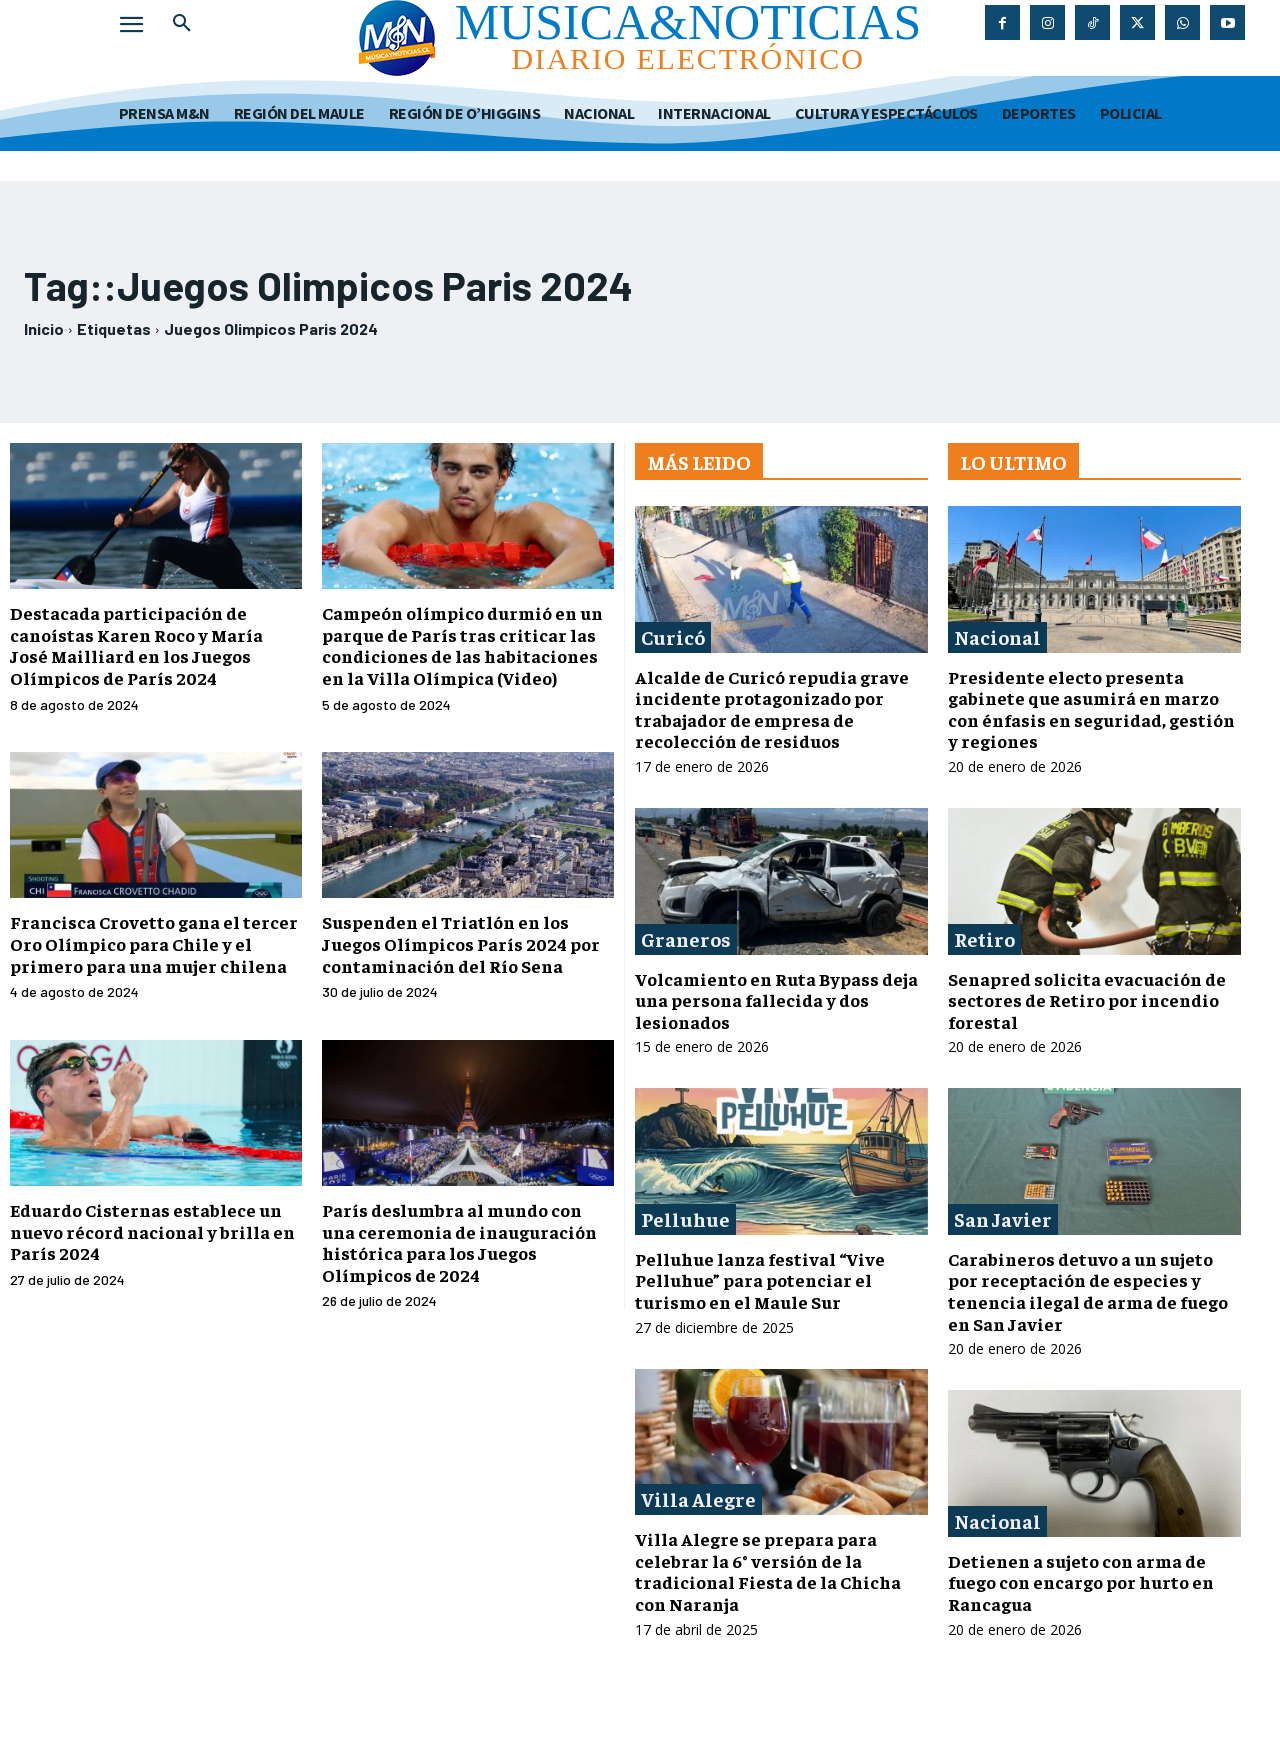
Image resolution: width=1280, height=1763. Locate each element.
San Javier (1003, 1218)
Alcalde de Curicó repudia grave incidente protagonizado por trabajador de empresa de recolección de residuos (772, 709)
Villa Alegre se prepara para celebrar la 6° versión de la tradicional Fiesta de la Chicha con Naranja (768, 1571)
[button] (182, 24)
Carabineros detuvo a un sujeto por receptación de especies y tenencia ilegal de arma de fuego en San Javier (1088, 1291)
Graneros (686, 938)
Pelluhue (685, 1218)
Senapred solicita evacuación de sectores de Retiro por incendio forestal (1087, 1000)
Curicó (673, 636)
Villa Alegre (698, 1498)
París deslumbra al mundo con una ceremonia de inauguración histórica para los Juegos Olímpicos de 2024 (459, 1242)
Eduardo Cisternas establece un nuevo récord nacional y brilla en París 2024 (152, 1231)
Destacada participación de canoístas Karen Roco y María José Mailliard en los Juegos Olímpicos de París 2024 (136, 645)
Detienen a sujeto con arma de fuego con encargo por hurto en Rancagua (1081, 1582)
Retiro (984, 938)
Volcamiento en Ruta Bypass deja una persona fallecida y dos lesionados (776, 1000)
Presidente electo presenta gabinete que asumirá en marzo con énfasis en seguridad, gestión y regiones (1091, 709)
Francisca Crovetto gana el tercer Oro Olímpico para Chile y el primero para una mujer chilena (154, 943)
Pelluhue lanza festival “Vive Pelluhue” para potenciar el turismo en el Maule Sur (760, 1280)
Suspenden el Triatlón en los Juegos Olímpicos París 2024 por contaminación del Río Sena (461, 943)
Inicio (44, 328)
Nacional (997, 636)
